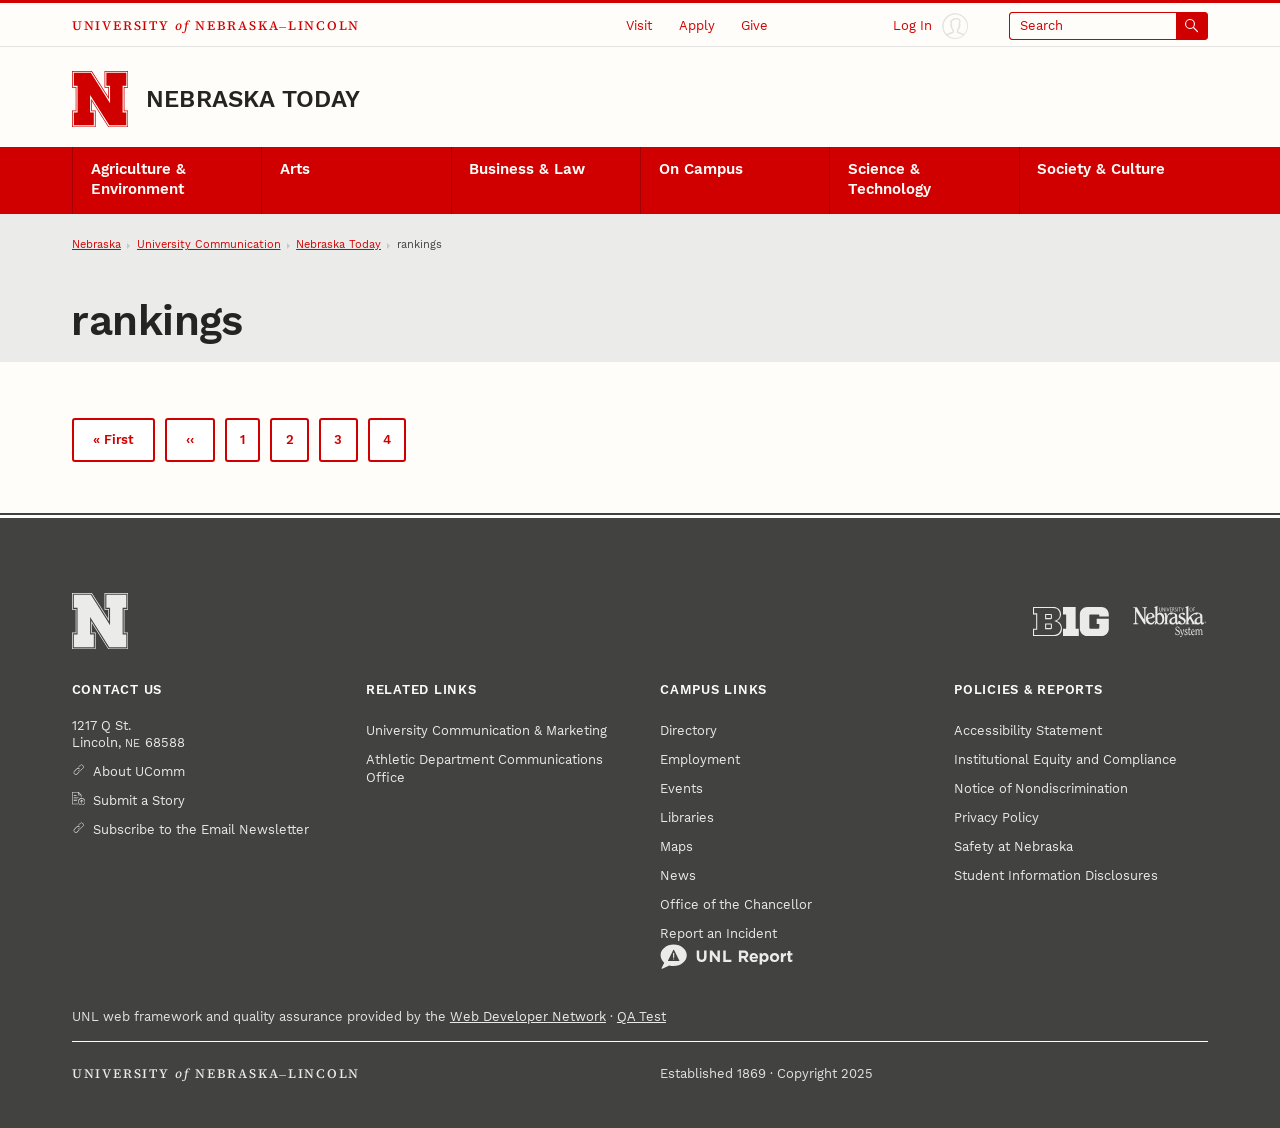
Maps (676, 846)
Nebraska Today (253, 99)
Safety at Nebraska (1013, 846)
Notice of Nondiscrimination (1041, 788)
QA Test (641, 1016)
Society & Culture (1101, 169)
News (678, 875)
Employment (700, 759)
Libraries (687, 817)
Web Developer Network (528, 1016)
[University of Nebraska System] (1170, 622)
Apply (697, 25)
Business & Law (527, 169)
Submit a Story (139, 800)
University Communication (209, 244)
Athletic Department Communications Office (484, 768)
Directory (688, 730)
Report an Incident (726, 948)
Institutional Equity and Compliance (1065, 759)
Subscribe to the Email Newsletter (201, 829)
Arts (295, 169)
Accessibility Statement (1028, 730)
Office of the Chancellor (736, 904)
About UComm (139, 771)
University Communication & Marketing (486, 730)
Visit (639, 25)
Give (754, 25)
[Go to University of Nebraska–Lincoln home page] (100, 99)
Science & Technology (889, 179)
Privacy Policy (996, 817)
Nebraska (96, 244)
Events (681, 788)
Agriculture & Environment (138, 179)
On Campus (701, 169)
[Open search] (1108, 26)
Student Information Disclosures (1056, 875)
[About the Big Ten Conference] (1071, 622)
